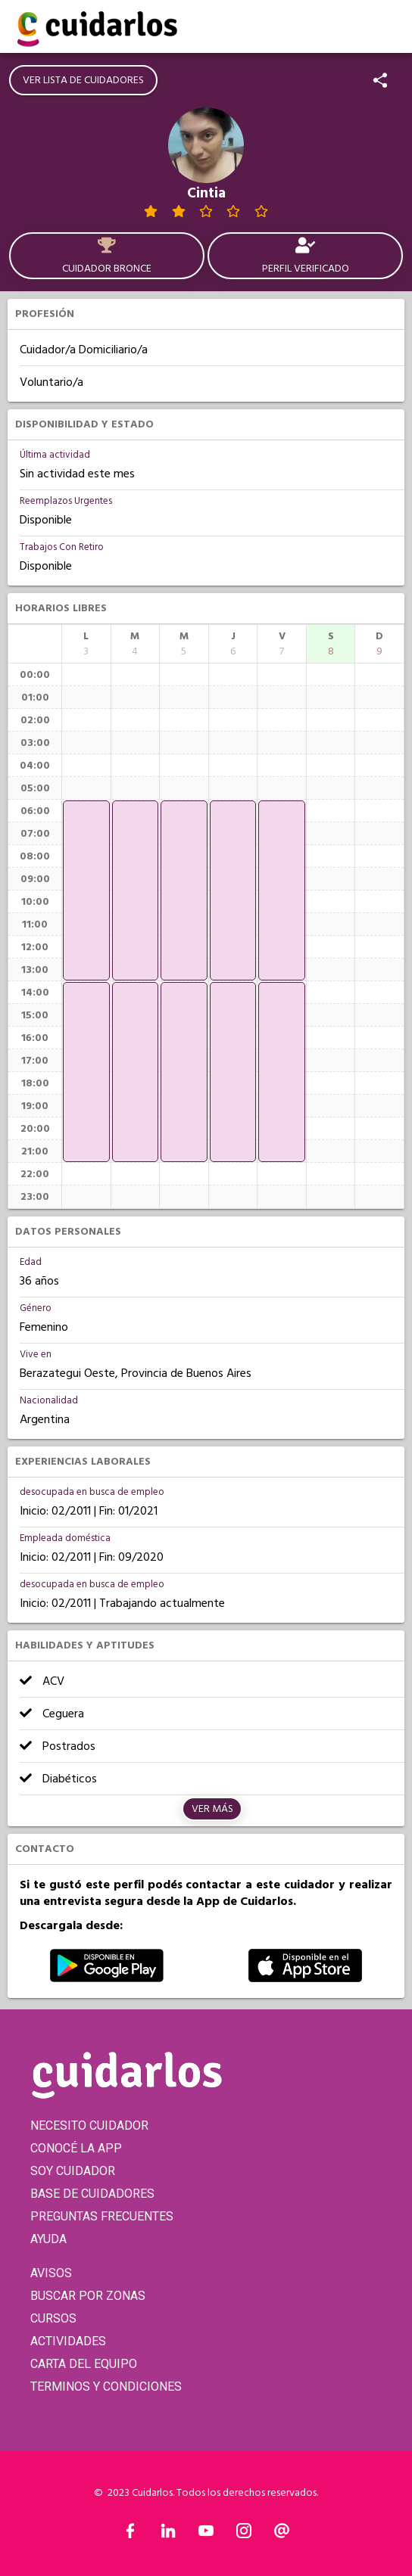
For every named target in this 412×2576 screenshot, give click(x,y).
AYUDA (48, 2239)
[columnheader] (86, 644)
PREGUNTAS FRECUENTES (101, 2216)
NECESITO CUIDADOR (89, 2125)
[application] (86, 890)
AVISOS (51, 2273)
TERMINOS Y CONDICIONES (106, 2386)
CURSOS (53, 2318)
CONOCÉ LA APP (76, 2148)
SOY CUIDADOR (72, 2171)
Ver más (212, 1808)
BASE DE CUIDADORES (92, 2193)
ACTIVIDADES (68, 2341)
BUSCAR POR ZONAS (87, 2296)
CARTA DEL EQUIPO (83, 2364)
